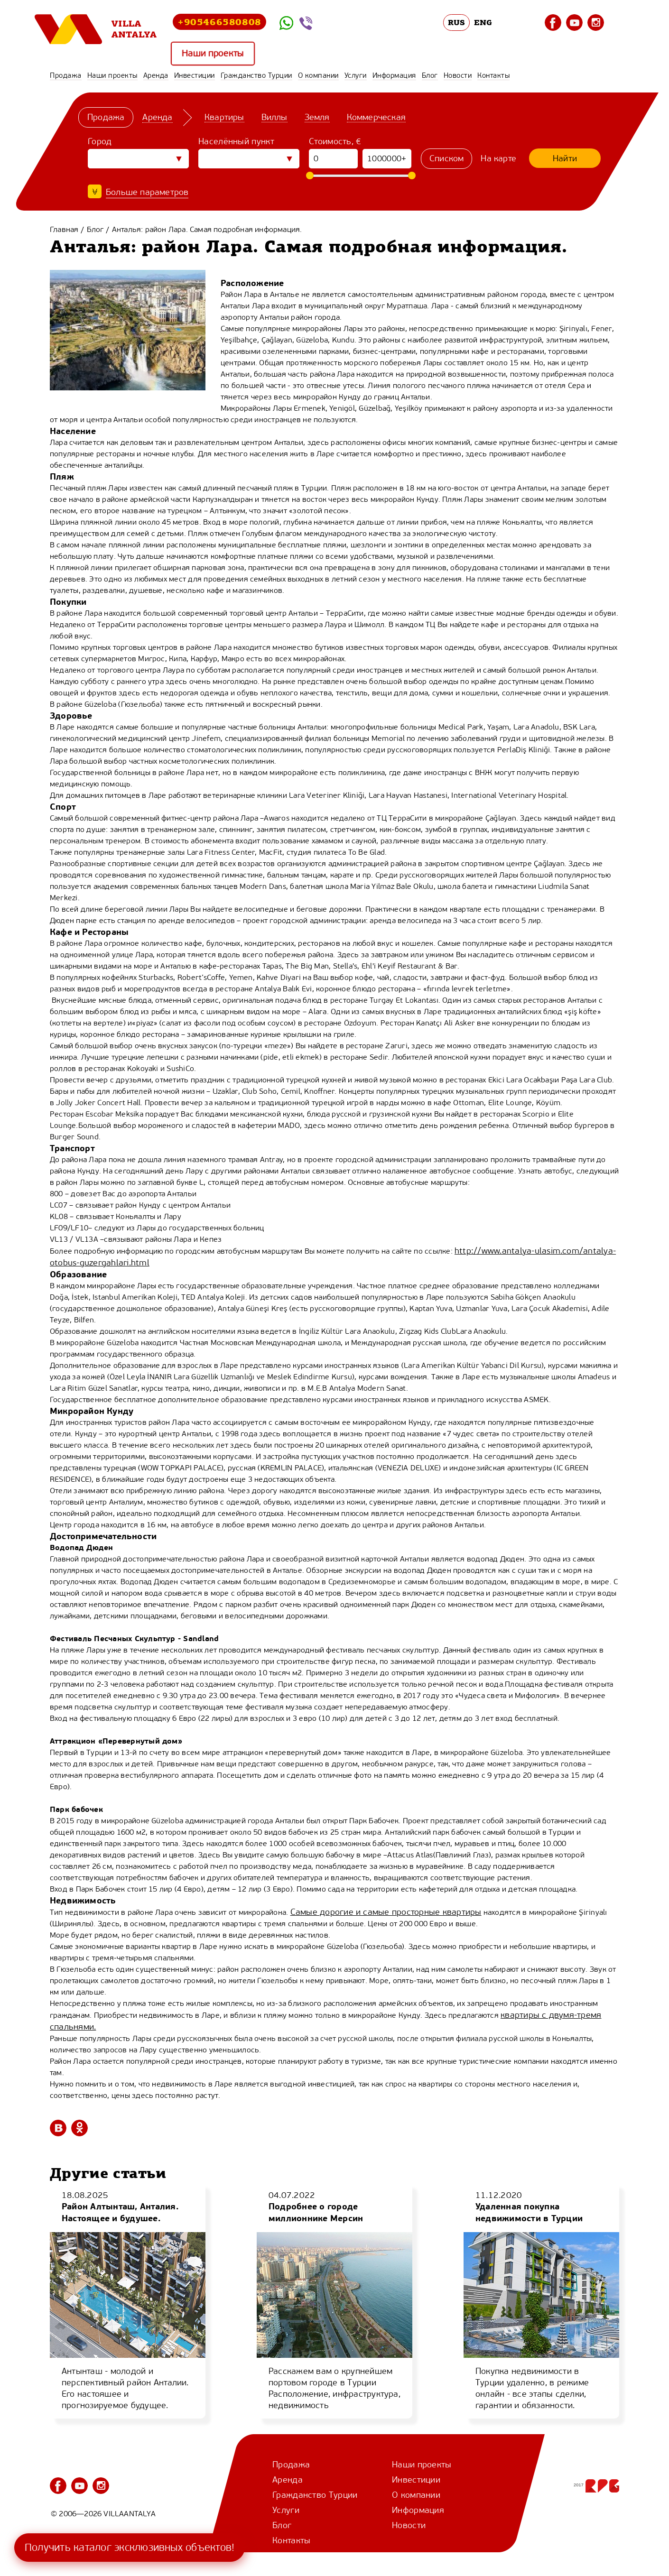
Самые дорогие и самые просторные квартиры (386, 1912)
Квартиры (224, 117)
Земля (317, 117)
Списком (446, 158)
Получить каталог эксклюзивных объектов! (129, 2547)
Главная (64, 229)
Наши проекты (213, 53)
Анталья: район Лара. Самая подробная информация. (207, 229)
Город (100, 141)
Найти (565, 158)
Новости (458, 75)
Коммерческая (376, 117)
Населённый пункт (236, 141)
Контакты (493, 75)
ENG (483, 22)
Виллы (274, 117)
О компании (318, 75)
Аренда (155, 75)
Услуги (355, 75)
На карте (498, 158)
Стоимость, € (335, 141)
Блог (430, 75)
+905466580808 (219, 21)
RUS (456, 22)
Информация (394, 75)
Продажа (66, 75)
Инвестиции (194, 75)
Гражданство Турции (256, 75)
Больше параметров (147, 192)
